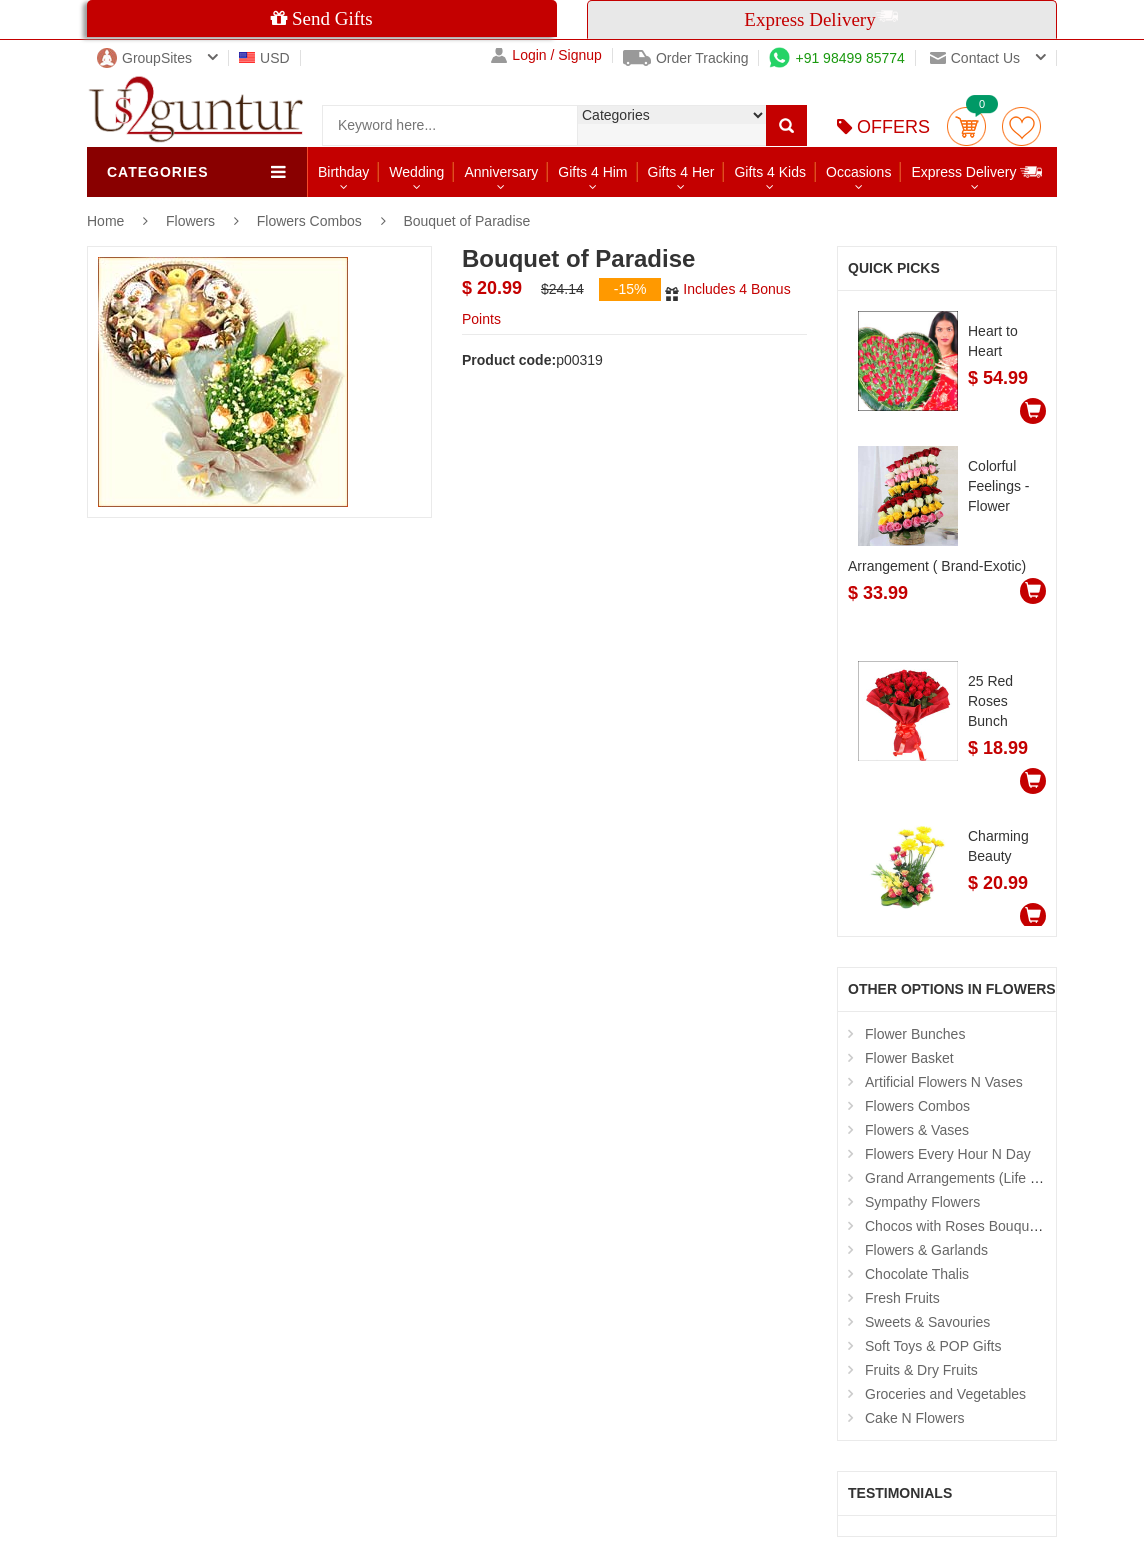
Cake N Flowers (915, 1418)
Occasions (858, 172)
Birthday (343, 172)
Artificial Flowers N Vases (944, 1082)
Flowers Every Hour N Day (948, 1154)
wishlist (1021, 126)
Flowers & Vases (917, 1130)
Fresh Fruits (902, 1298)
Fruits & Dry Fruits (921, 1370)
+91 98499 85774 (836, 58)
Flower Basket (909, 1058)
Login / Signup (546, 55)
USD (264, 58)
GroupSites (144, 58)
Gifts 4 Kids (770, 172)
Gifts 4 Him (592, 172)
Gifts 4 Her (681, 172)
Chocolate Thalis (917, 1274)
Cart (966, 126)
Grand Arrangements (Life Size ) (965, 1178)
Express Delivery (977, 171)
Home (105, 221)
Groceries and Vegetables (945, 1394)
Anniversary (501, 172)
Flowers (192, 221)
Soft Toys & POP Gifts (933, 1346)
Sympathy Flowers (922, 1202)
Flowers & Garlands (926, 1250)
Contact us (975, 58)
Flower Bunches (915, 1034)
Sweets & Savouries (927, 1322)
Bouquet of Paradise (466, 221)
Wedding (416, 172)
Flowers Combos (309, 221)
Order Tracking (686, 58)
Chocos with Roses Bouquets (956, 1226)
